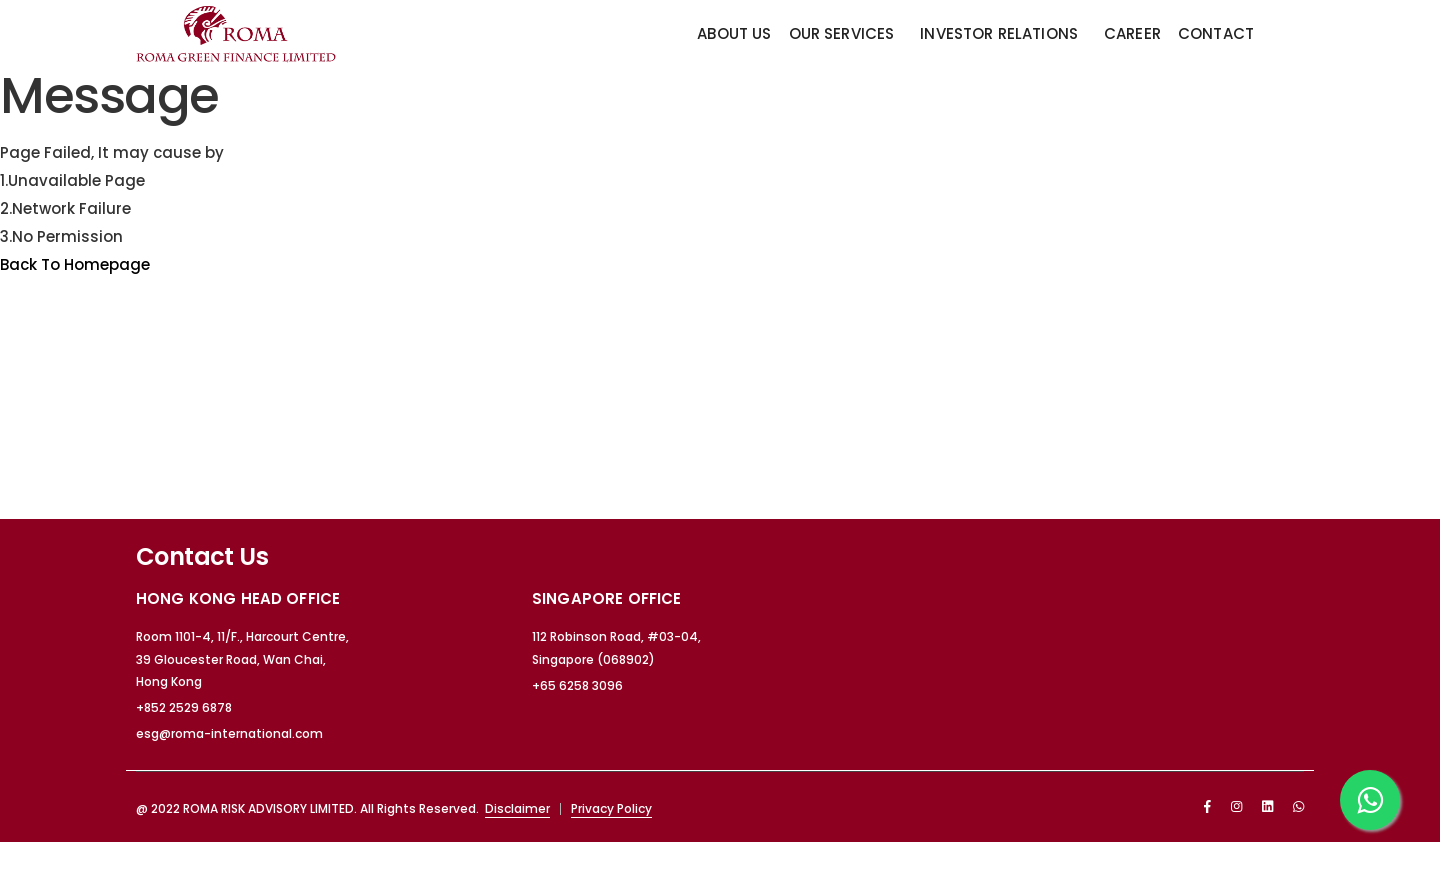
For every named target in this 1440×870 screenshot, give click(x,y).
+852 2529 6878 (184, 707)
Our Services (842, 33)
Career (1132, 33)
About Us (734, 33)
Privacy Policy (611, 808)
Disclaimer (517, 808)
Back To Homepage (75, 264)
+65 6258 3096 (577, 685)
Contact (1216, 33)
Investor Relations (999, 33)
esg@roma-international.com (229, 733)
